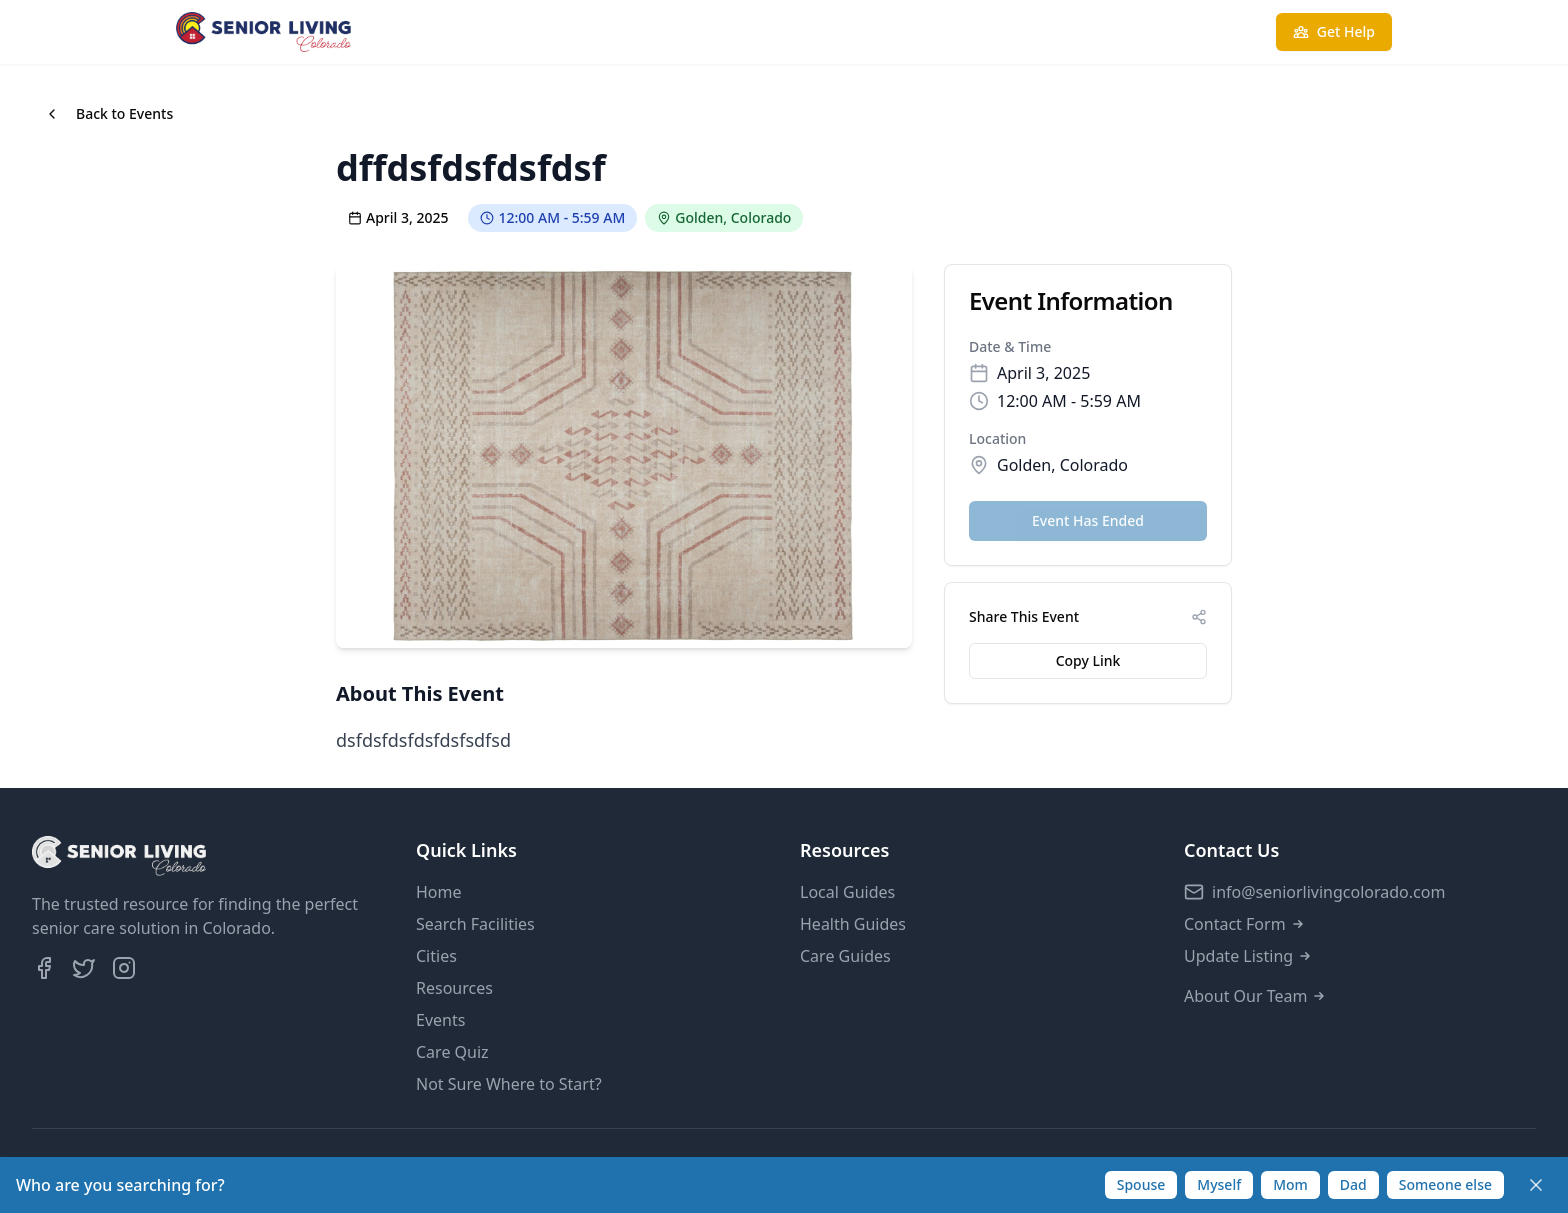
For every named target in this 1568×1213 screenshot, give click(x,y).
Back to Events (108, 113)
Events (440, 1020)
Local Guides (847, 892)
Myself (1219, 1184)
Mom (1290, 1184)
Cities (436, 956)
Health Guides (853, 924)
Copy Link (1088, 660)
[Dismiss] (1536, 1185)
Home (439, 892)
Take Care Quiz (1182, 31)
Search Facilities (475, 924)
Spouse (1141, 1184)
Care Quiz (452, 1052)
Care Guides (845, 956)
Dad (1353, 1184)
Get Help (1334, 31)
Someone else (1445, 1184)
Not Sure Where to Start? (509, 1084)
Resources (454, 988)
